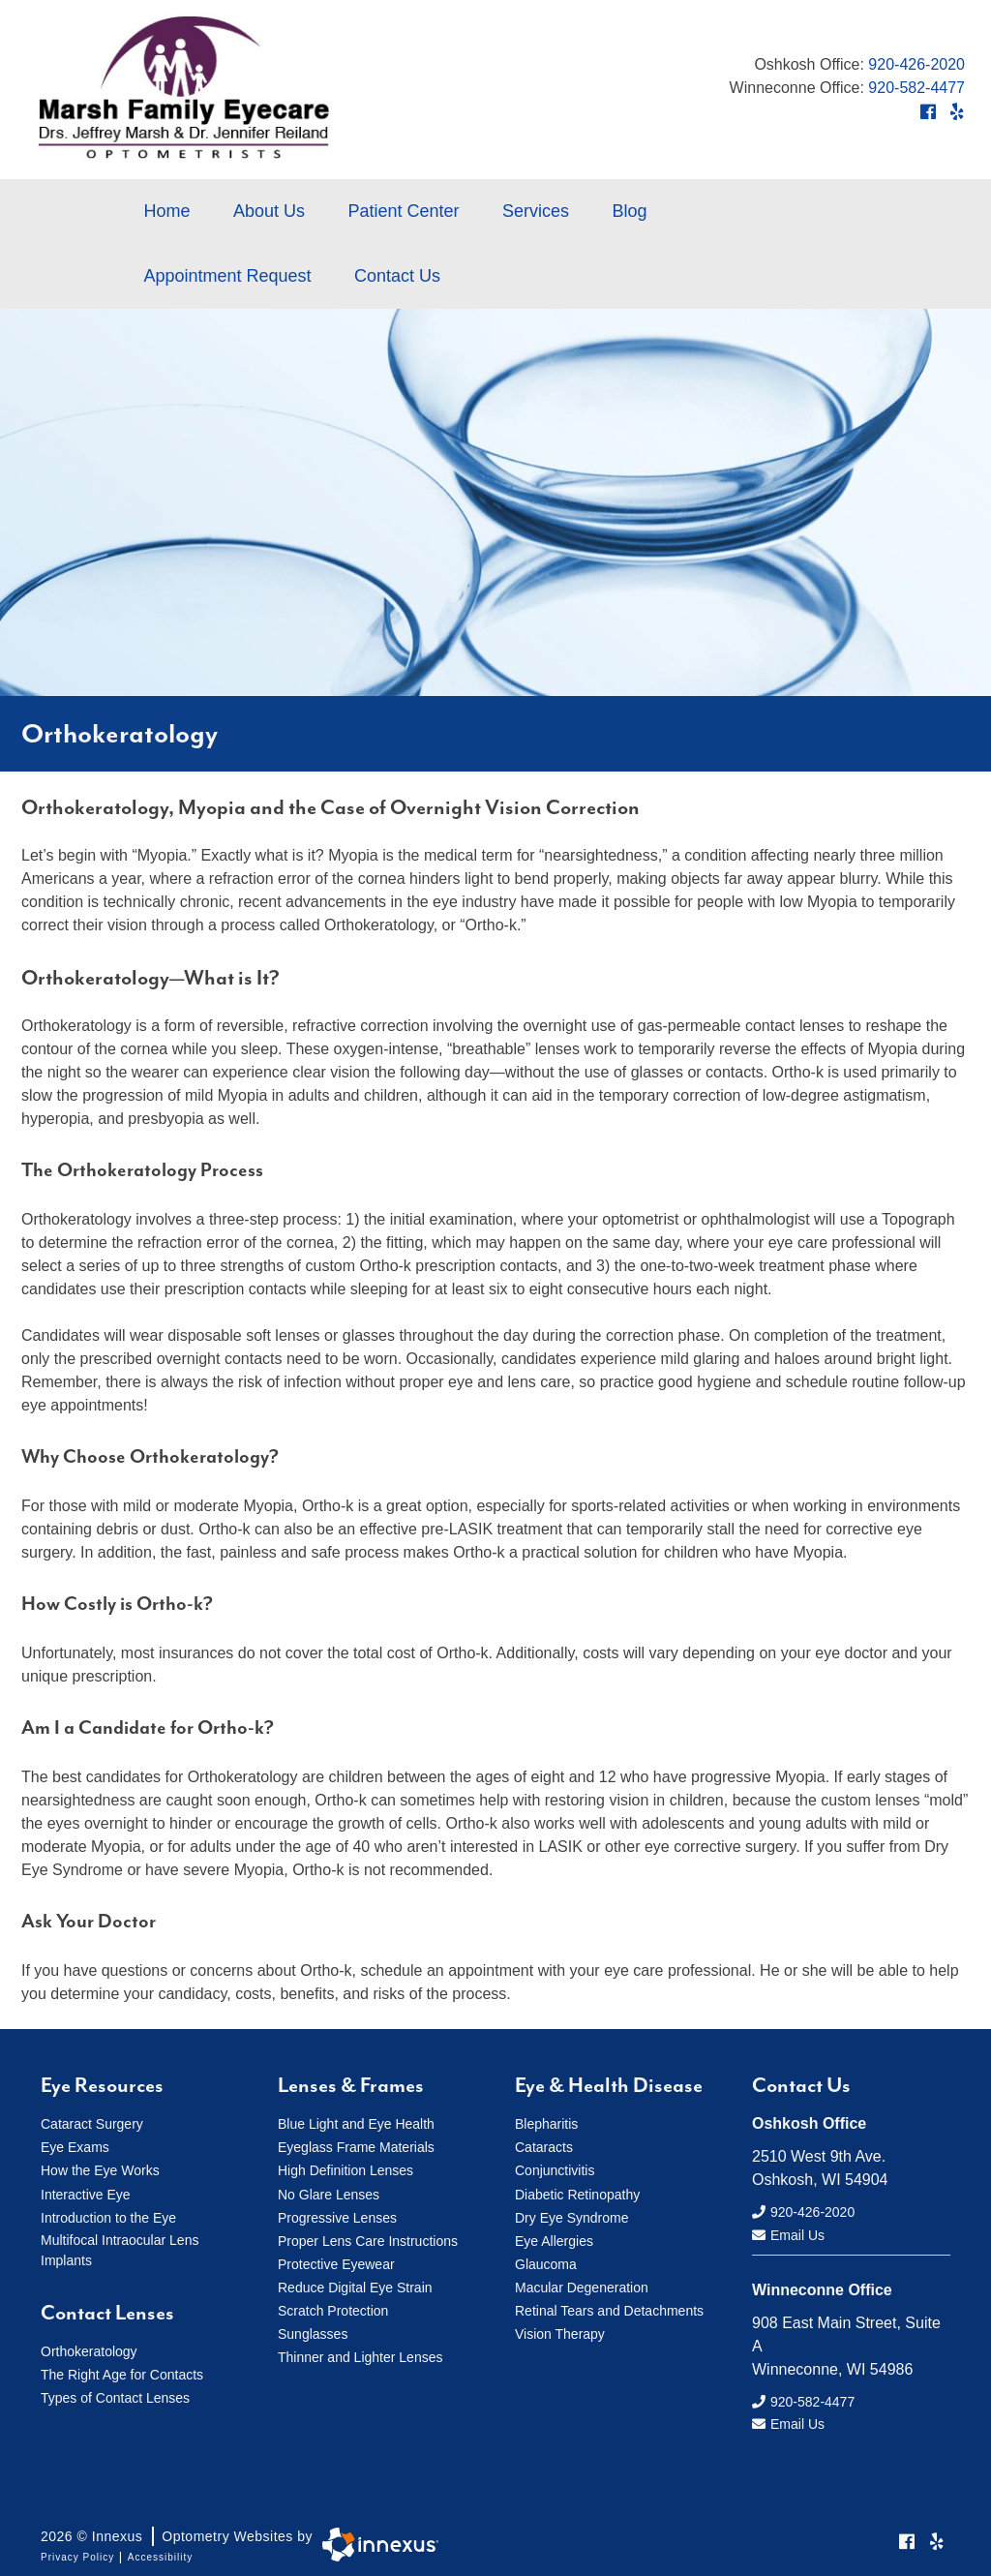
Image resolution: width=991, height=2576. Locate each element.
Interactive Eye (86, 2193)
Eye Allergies (554, 2240)
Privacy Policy (77, 2548)
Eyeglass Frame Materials (356, 2147)
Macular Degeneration (581, 2286)
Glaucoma (546, 2263)
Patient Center (403, 211)
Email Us (788, 2231)
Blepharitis (546, 2124)
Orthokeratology (89, 2349)
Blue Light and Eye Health (356, 2124)
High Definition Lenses (345, 2170)
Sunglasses (312, 2333)
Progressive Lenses (337, 2217)
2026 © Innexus (177, 2527)
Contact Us (397, 276)
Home (167, 211)
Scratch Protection (333, 2310)
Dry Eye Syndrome (571, 2217)
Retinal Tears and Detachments (609, 2310)
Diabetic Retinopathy (577, 2193)
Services (535, 211)
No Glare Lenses (328, 2193)
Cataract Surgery (92, 2124)
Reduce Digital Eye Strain (355, 2286)
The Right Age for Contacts (122, 2372)
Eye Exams (75, 2147)
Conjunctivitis (554, 2170)
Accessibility (160, 2548)
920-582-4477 (916, 87)
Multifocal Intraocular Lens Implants (119, 2248)
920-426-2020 (916, 64)
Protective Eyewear (336, 2263)
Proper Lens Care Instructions (368, 2240)
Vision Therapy (560, 2333)
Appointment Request (228, 276)
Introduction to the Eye (108, 2217)
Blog (629, 211)
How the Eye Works (100, 2170)
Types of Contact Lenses (115, 2396)
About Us (269, 211)
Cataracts (544, 2147)
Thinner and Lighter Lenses (360, 2356)
